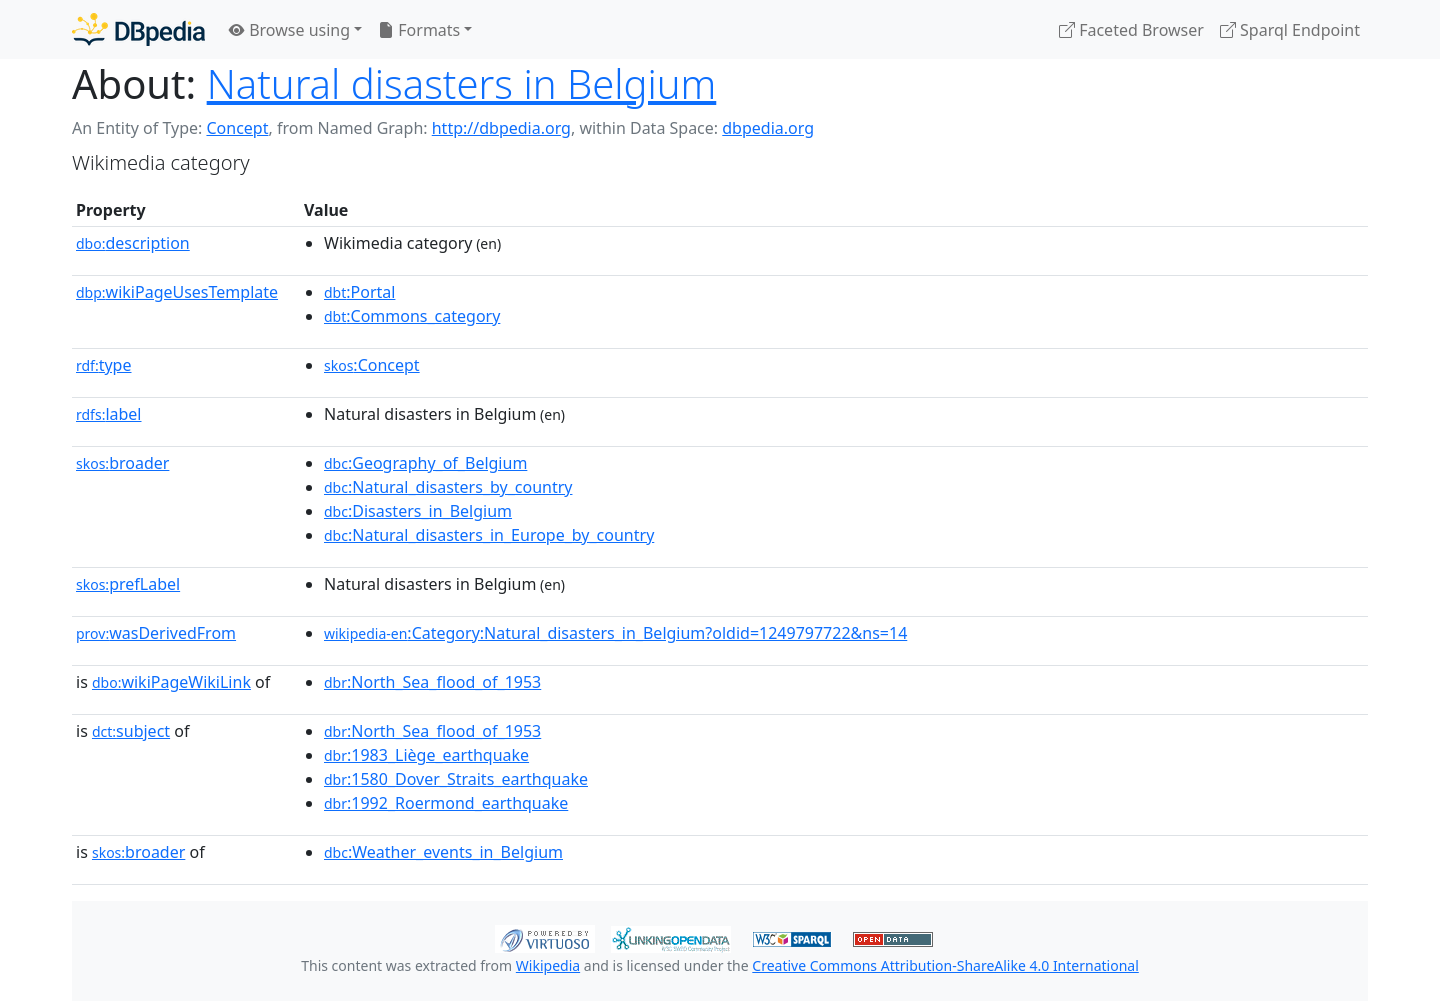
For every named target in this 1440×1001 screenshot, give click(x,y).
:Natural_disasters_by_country (448, 487)
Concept (237, 128)
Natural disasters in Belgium (462, 83)
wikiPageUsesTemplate (177, 292)
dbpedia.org (768, 128)
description (133, 243)
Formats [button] (419, 30)
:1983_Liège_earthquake (426, 755)
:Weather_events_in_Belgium (443, 852)
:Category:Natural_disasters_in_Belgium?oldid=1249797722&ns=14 (615, 633)
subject (131, 731)
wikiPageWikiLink (171, 682)
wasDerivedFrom (156, 633)
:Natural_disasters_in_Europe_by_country (489, 535)
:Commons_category (412, 316)
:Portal (359, 292)
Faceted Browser (1131, 30)
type (104, 365)
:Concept (372, 365)
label (109, 414)
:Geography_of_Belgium (425, 463)
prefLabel (128, 584)
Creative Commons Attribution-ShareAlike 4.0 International (945, 965)
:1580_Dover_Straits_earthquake (456, 779)
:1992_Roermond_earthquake (446, 803)
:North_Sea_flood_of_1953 (432, 682)
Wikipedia (548, 965)
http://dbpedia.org (501, 128)
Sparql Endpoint (1290, 30)
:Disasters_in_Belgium (418, 511)
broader (122, 463)
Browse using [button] (289, 30)
